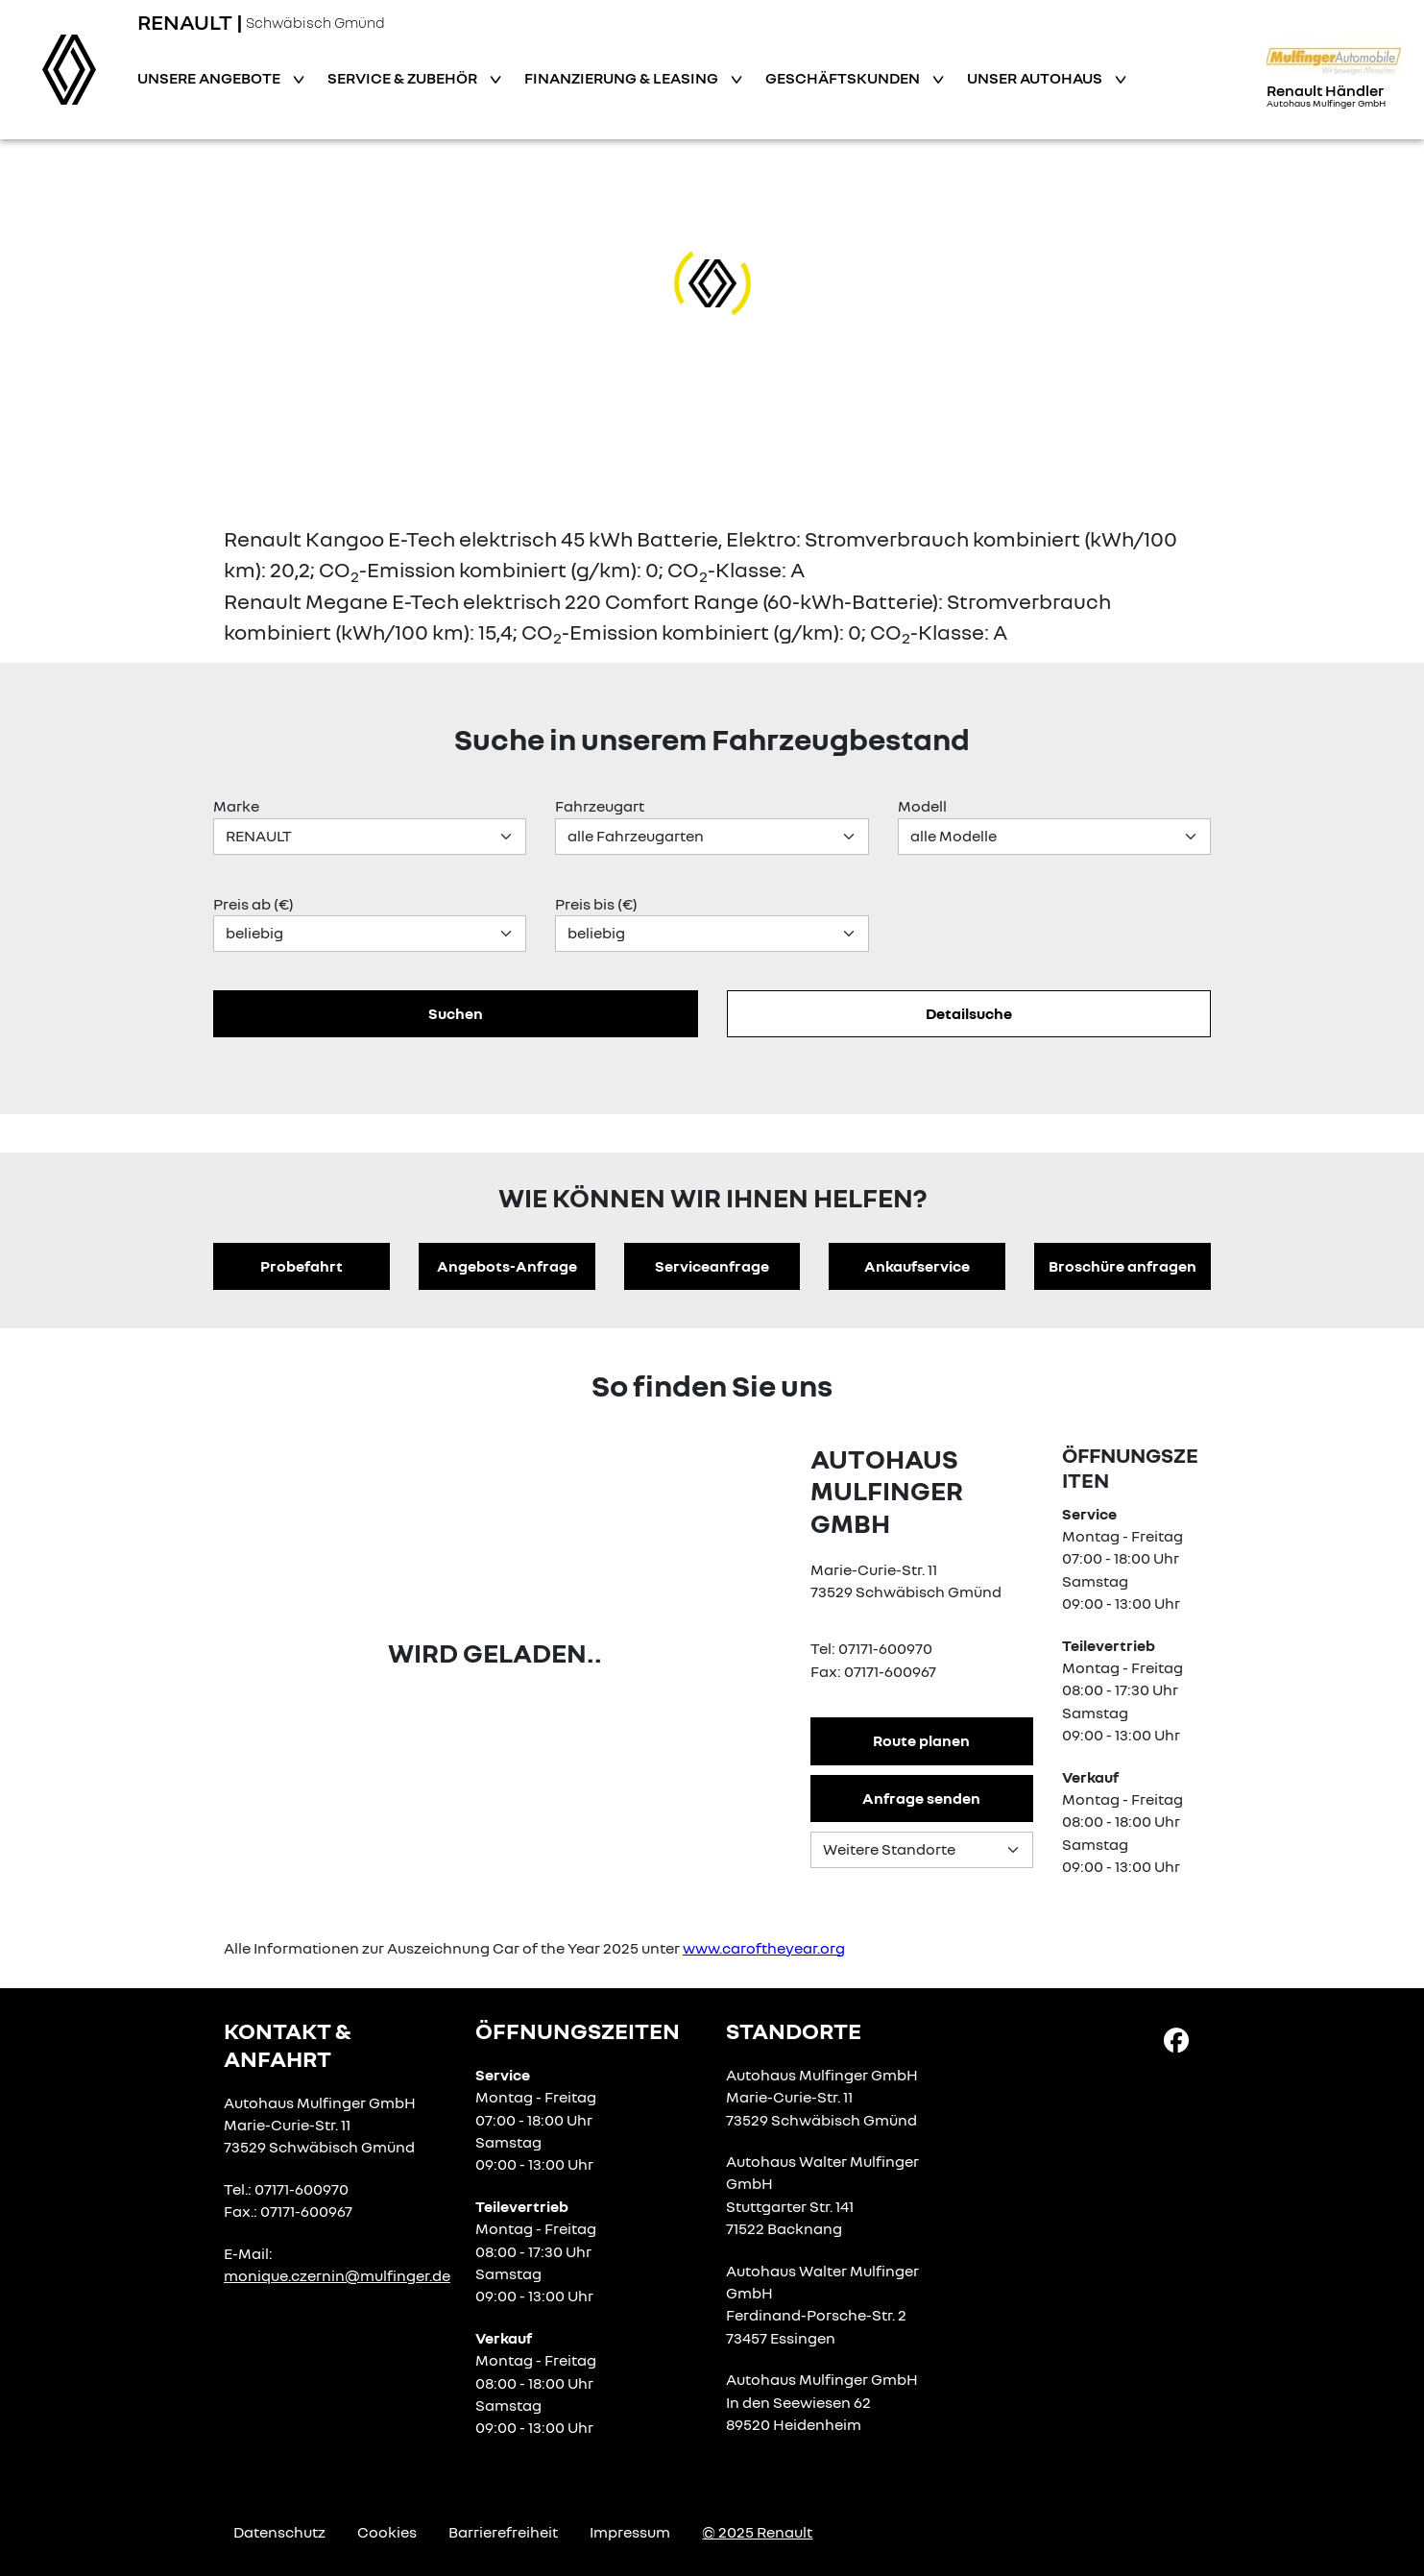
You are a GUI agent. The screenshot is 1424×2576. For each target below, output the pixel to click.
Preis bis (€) (596, 903)
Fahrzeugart (599, 805)
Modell (922, 805)
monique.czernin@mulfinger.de (337, 2275)
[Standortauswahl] (921, 1850)
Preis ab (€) (253, 903)
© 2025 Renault (757, 2531)
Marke (236, 805)
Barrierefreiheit (503, 2531)
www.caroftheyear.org (764, 1947)
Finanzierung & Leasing (622, 77)
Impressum (630, 2531)
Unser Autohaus (1036, 77)
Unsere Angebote (210, 77)
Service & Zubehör (403, 77)
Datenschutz (279, 2531)
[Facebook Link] (1176, 2039)
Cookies (387, 2531)
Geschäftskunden (844, 77)
